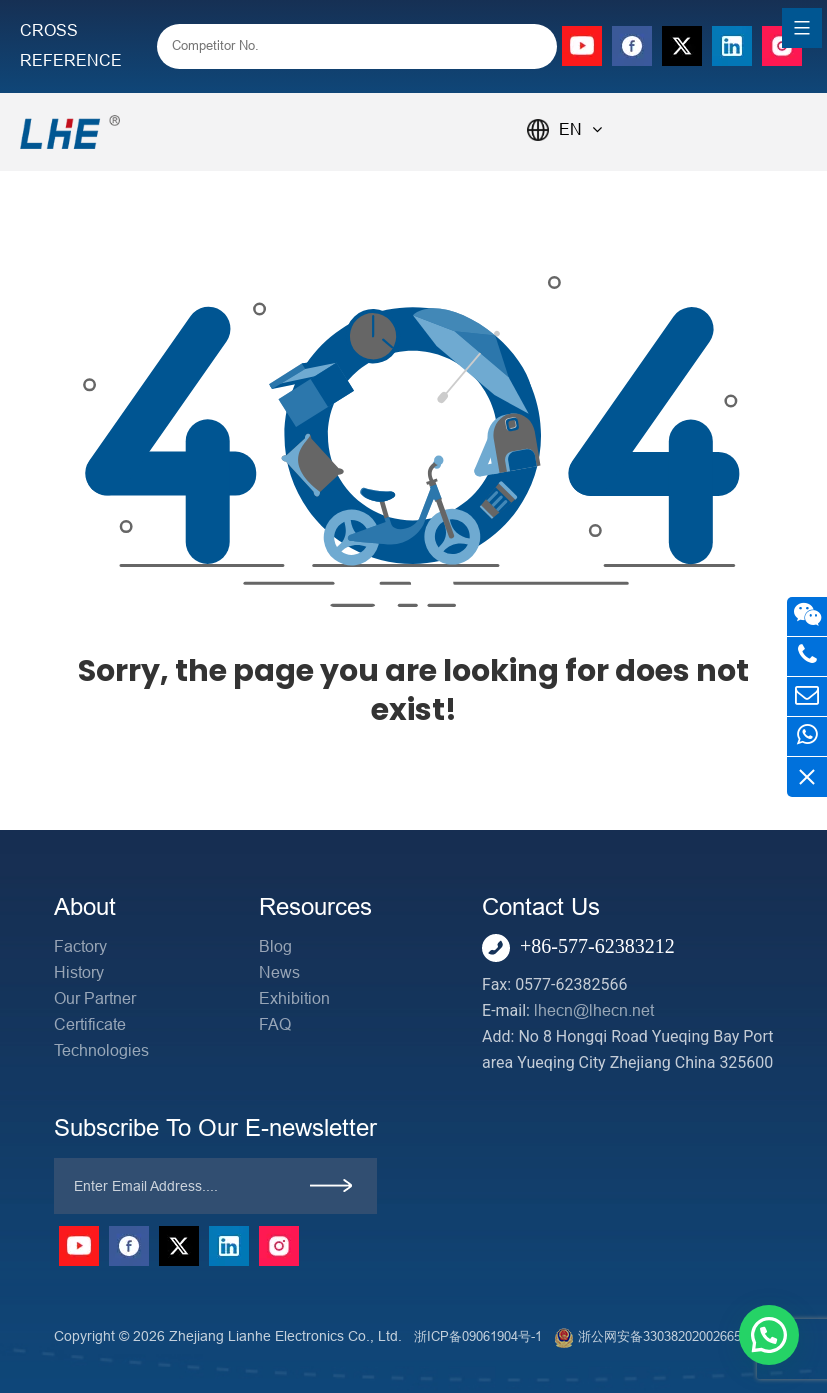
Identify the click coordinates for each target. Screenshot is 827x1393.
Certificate (90, 1024)
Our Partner (95, 998)
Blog (275, 946)
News (279, 972)
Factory (80, 946)
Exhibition (294, 998)
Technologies (101, 1050)
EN (580, 129)
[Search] (527, 48)
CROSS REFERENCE (71, 45)
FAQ (275, 1024)
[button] (769, 1335)
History (79, 972)
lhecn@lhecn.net (594, 1010)
